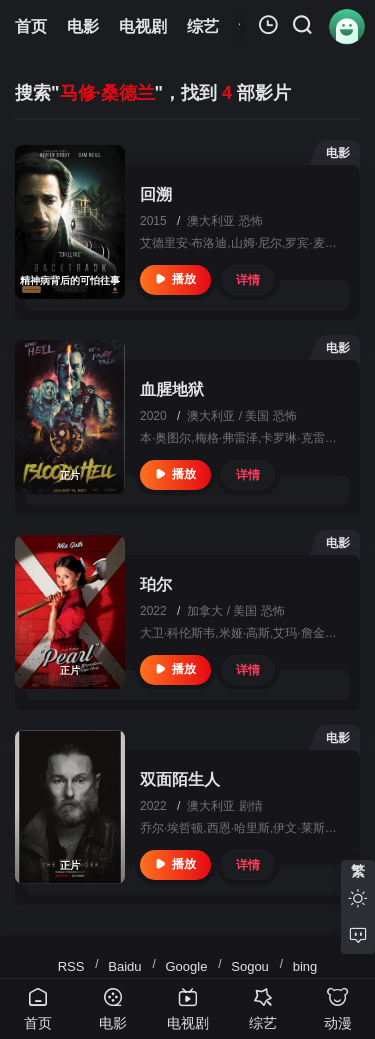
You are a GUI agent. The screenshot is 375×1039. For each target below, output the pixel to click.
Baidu (124, 966)
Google (186, 966)
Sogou (250, 966)
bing (305, 966)
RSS (71, 966)
